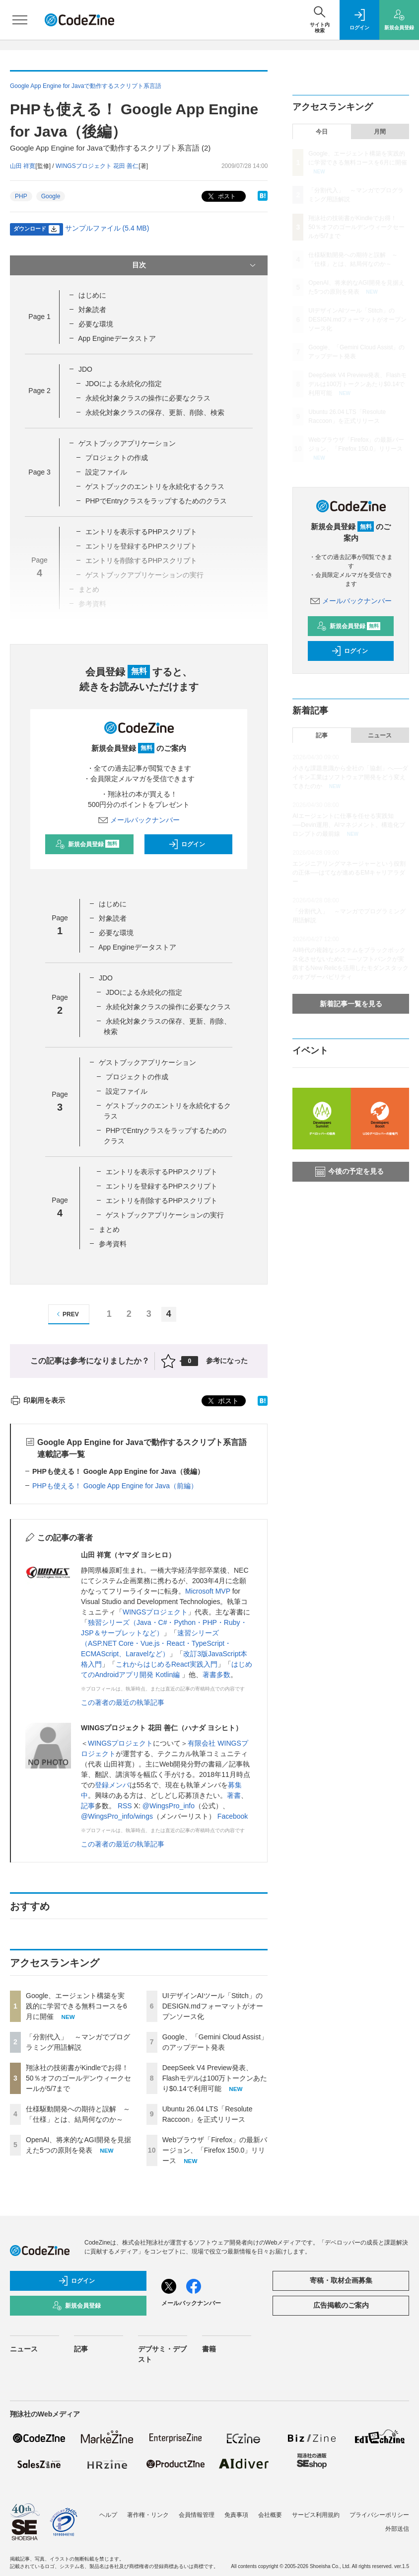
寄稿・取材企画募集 (341, 2280)
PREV (66, 1314)
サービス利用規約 (316, 2514)
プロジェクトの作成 (116, 458)
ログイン (186, 844)
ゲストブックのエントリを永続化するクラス (154, 486)
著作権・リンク (148, 2514)
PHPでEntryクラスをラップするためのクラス (156, 501)
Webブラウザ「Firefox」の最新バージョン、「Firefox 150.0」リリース (214, 2150)
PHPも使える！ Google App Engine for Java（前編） (115, 1486)
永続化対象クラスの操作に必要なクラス (147, 398)
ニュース (380, 735)
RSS (125, 1806)
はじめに (92, 295)
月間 (380, 131)
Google (51, 196)
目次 (195, 265)
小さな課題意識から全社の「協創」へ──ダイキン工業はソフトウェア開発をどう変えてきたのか (350, 777)
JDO (85, 369)
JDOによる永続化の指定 (123, 384)
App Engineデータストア (116, 338)
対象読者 (92, 310)
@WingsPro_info (168, 1806)
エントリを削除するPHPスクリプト (161, 1201)
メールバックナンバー (139, 820)
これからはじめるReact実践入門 (166, 1664)
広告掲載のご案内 (341, 2305)
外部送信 (397, 2528)
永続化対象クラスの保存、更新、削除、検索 (154, 412)
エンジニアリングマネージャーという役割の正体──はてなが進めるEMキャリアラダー (349, 872)
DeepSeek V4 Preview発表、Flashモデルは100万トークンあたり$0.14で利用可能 (215, 2078)
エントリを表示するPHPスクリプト (141, 532)
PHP (21, 196)
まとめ (109, 1229)
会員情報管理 (196, 2514)
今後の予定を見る (349, 1172)
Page (39, 317)
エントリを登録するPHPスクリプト (161, 1186)
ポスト (220, 196)
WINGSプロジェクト (155, 1612)
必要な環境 (95, 324)
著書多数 (216, 1675)
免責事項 (236, 2514)
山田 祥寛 (22, 165)
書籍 (209, 2349)
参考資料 (113, 1244)
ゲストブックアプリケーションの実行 (165, 1215)
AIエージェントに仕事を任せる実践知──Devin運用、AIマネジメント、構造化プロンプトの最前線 (348, 824)
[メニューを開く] (20, 20)
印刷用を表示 (37, 1400)
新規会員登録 (87, 844)
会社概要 (270, 2514)
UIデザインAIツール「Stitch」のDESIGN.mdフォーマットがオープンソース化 (212, 2006)
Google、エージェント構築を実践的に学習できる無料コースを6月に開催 (76, 2006)
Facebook (232, 1816)
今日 (322, 131)
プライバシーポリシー (379, 2514)
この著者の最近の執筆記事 (122, 1702)
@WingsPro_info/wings (117, 1816)
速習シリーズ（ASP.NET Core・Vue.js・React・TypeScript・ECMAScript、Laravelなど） (156, 1643)
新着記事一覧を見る (351, 1004)
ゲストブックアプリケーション (127, 443)
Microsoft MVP (207, 1591)
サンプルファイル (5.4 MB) (107, 228)
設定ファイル (106, 472)
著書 (234, 1795)
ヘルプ (108, 2514)
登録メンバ (112, 1785)
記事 (88, 1806)
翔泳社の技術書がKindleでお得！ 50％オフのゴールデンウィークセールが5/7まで (78, 2078)
